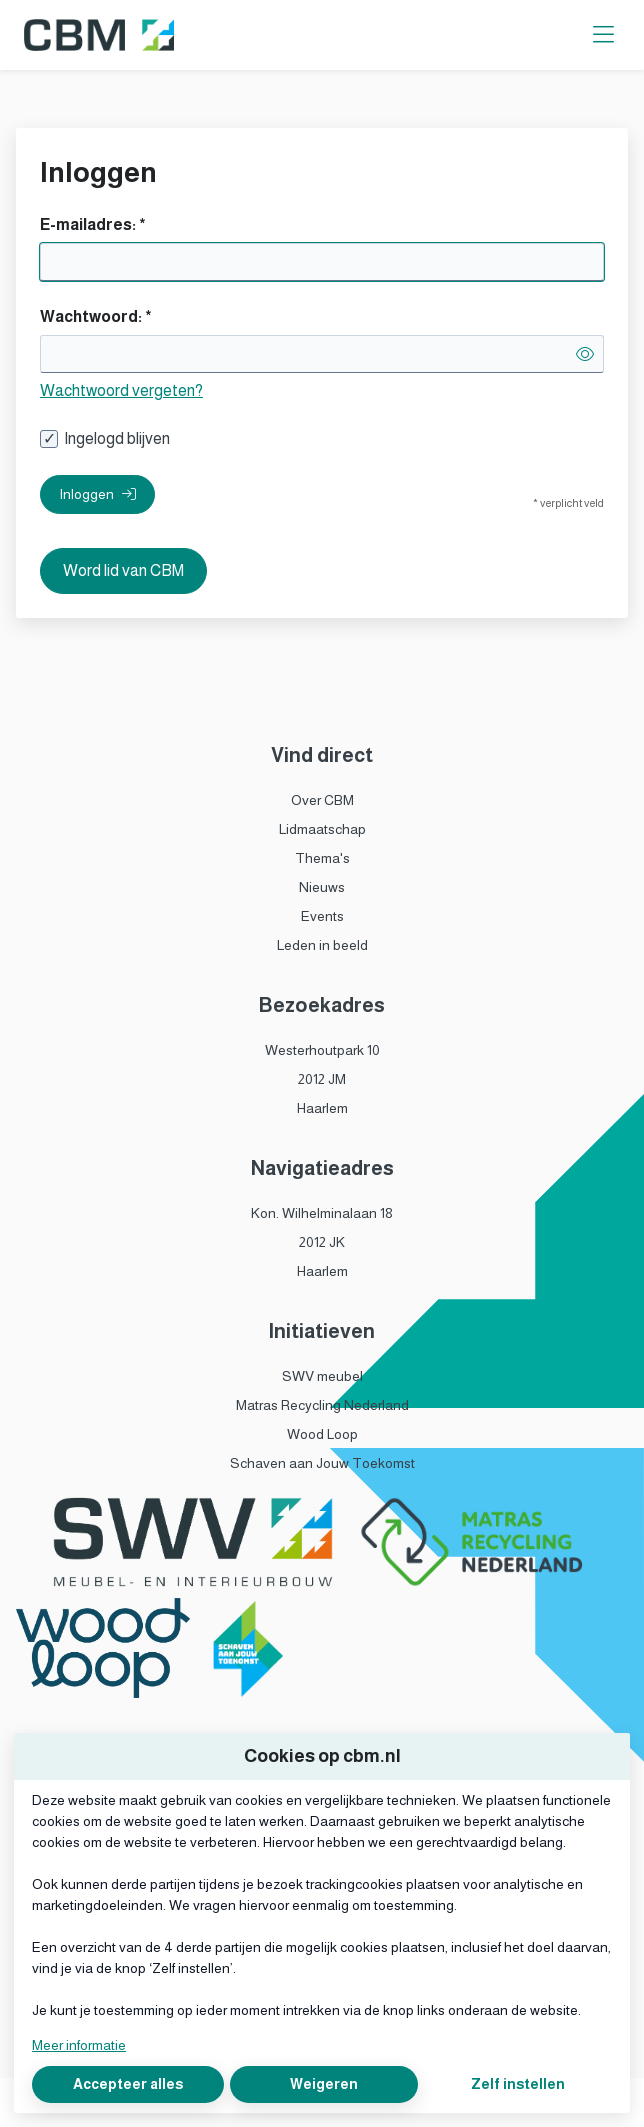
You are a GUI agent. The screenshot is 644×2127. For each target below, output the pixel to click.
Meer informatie (79, 2045)
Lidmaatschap (322, 829)
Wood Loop (322, 1434)
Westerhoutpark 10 (322, 1050)
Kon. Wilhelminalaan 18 (322, 1213)
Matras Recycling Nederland (322, 1405)
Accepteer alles (128, 2084)
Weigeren (324, 2084)
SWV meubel (322, 1376)
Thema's (322, 858)
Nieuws (322, 887)
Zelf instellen (518, 2084)
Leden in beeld (322, 945)
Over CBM (322, 800)
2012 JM (322, 1079)
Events (322, 916)
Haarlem (322, 1108)
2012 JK (322, 1242)
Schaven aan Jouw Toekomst (322, 1463)
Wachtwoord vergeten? (121, 390)
